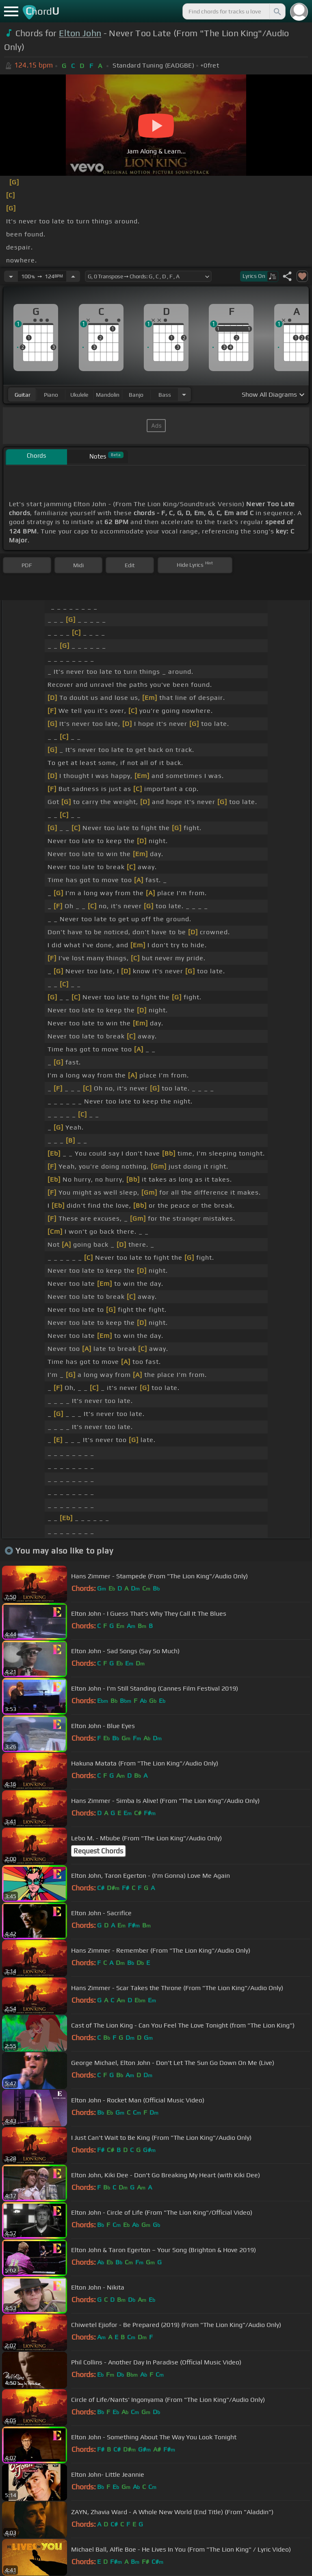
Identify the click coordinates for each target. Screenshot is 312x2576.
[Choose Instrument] (184, 394)
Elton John (80, 33)
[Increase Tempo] (73, 276)
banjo (136, 394)
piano (51, 394)
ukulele (79, 394)
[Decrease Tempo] (11, 276)
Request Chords (98, 1851)
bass (164, 394)
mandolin (107, 394)
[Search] (276, 11)
